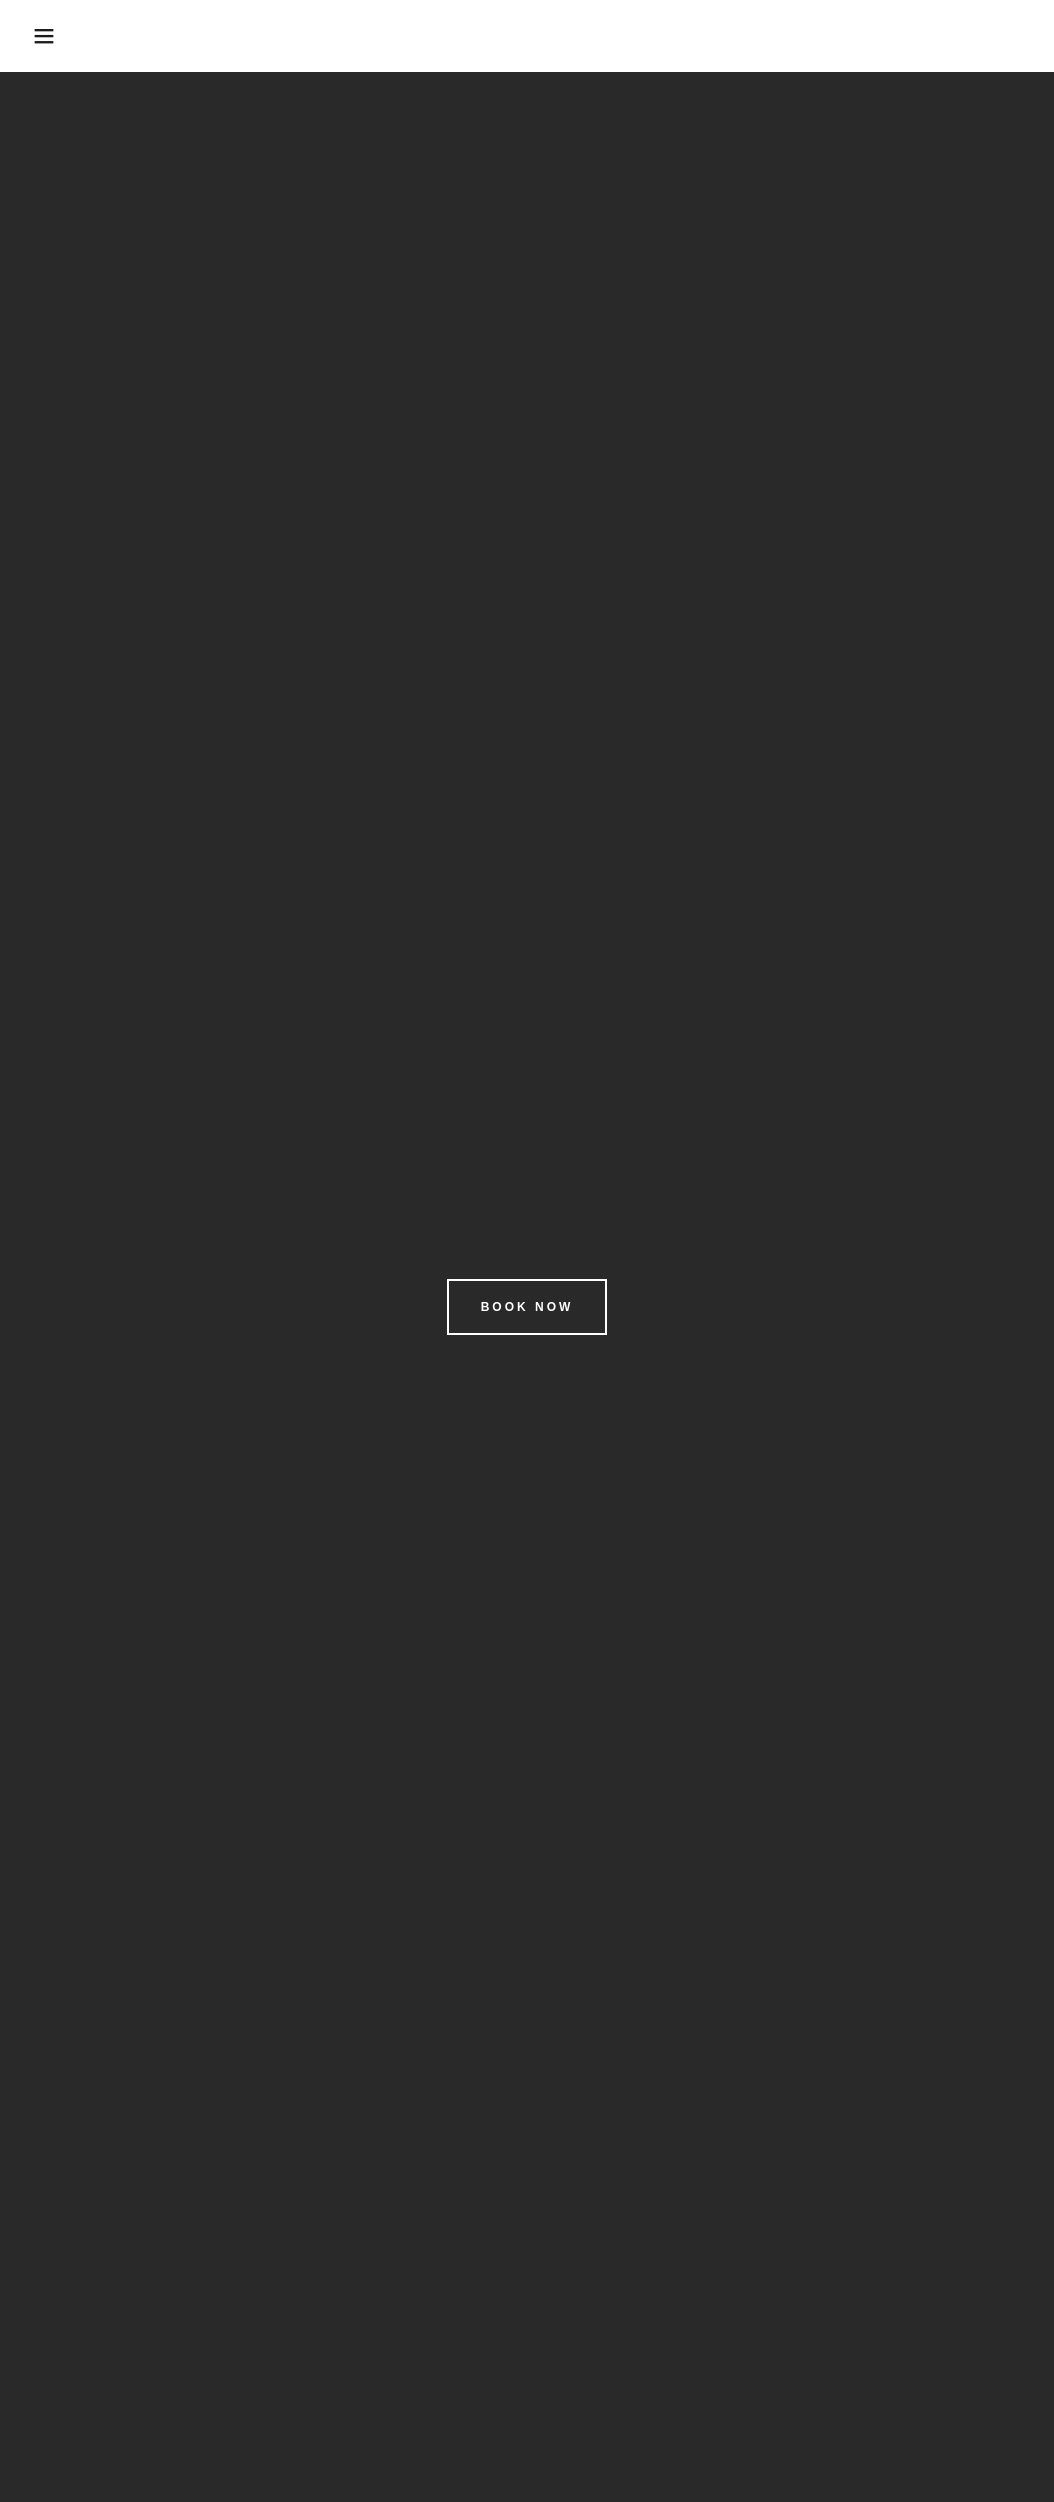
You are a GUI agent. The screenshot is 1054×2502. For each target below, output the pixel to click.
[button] (52, 36)
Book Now (527, 1307)
